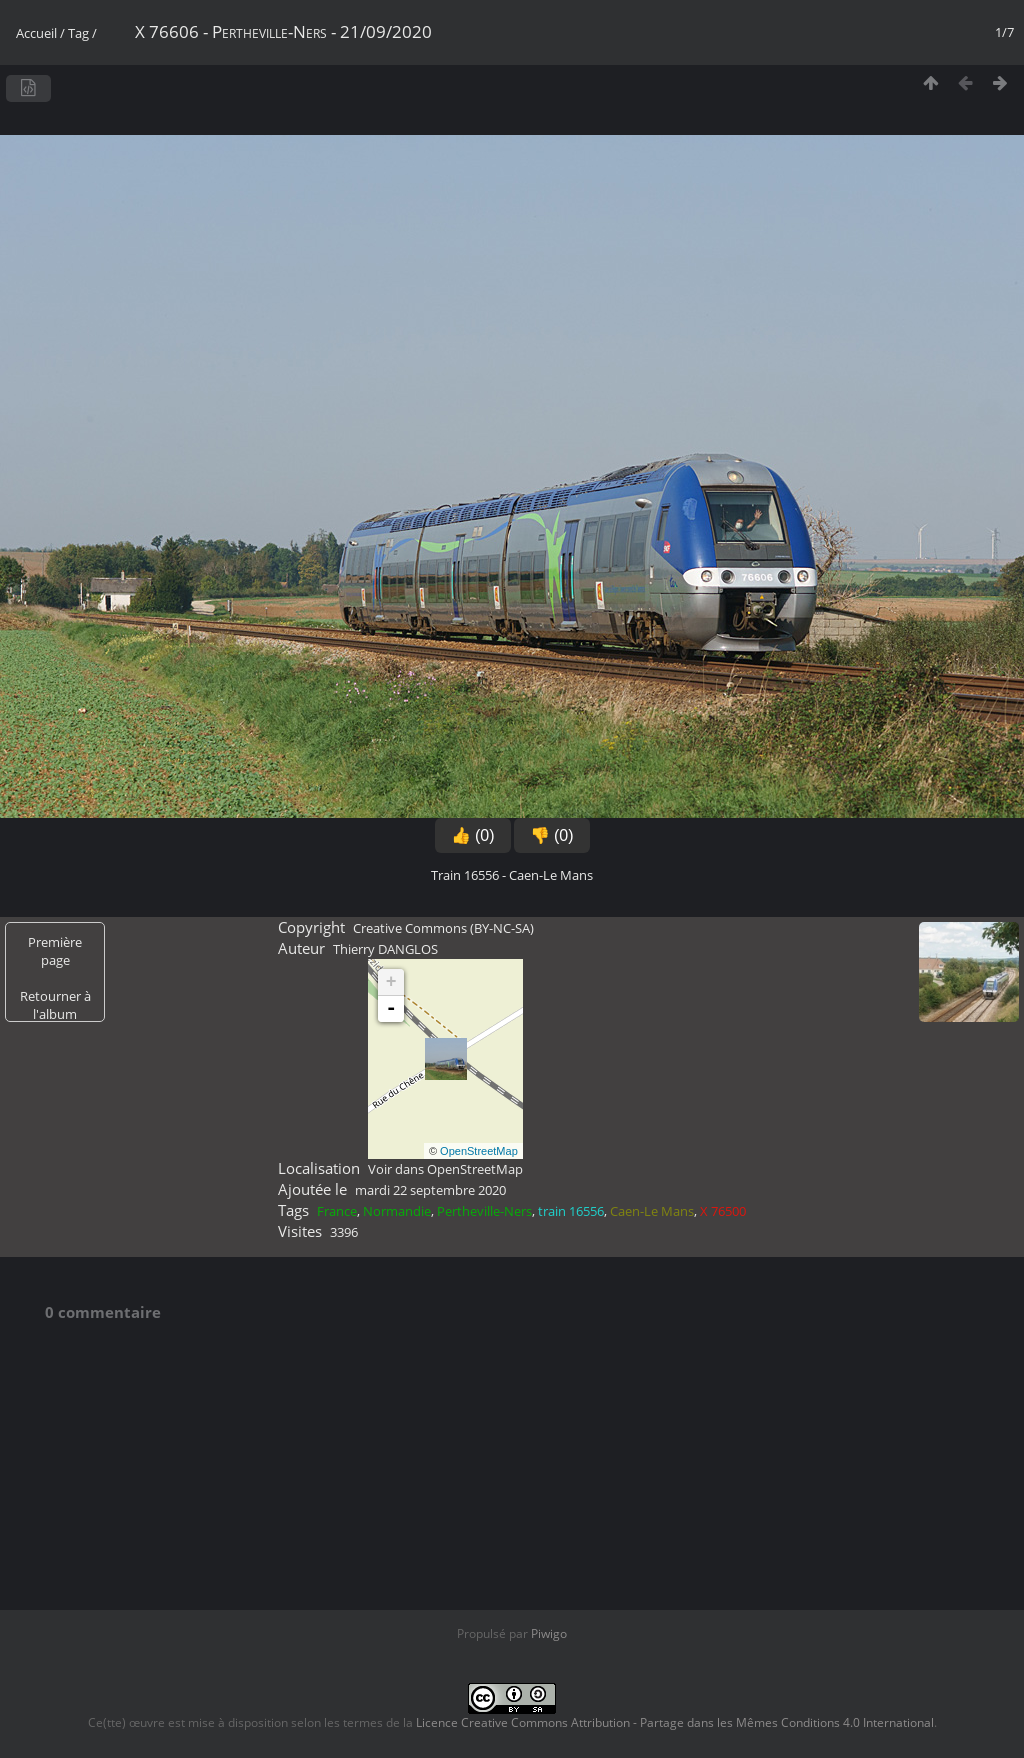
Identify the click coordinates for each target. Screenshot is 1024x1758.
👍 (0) (473, 835)
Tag (78, 33)
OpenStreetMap (479, 1151)
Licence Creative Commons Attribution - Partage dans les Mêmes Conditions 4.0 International (675, 1722)
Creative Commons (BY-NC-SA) (443, 928)
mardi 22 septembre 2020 (430, 1190)
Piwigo (549, 1633)
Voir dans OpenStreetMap (445, 1169)
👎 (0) (552, 835)
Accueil (36, 33)
